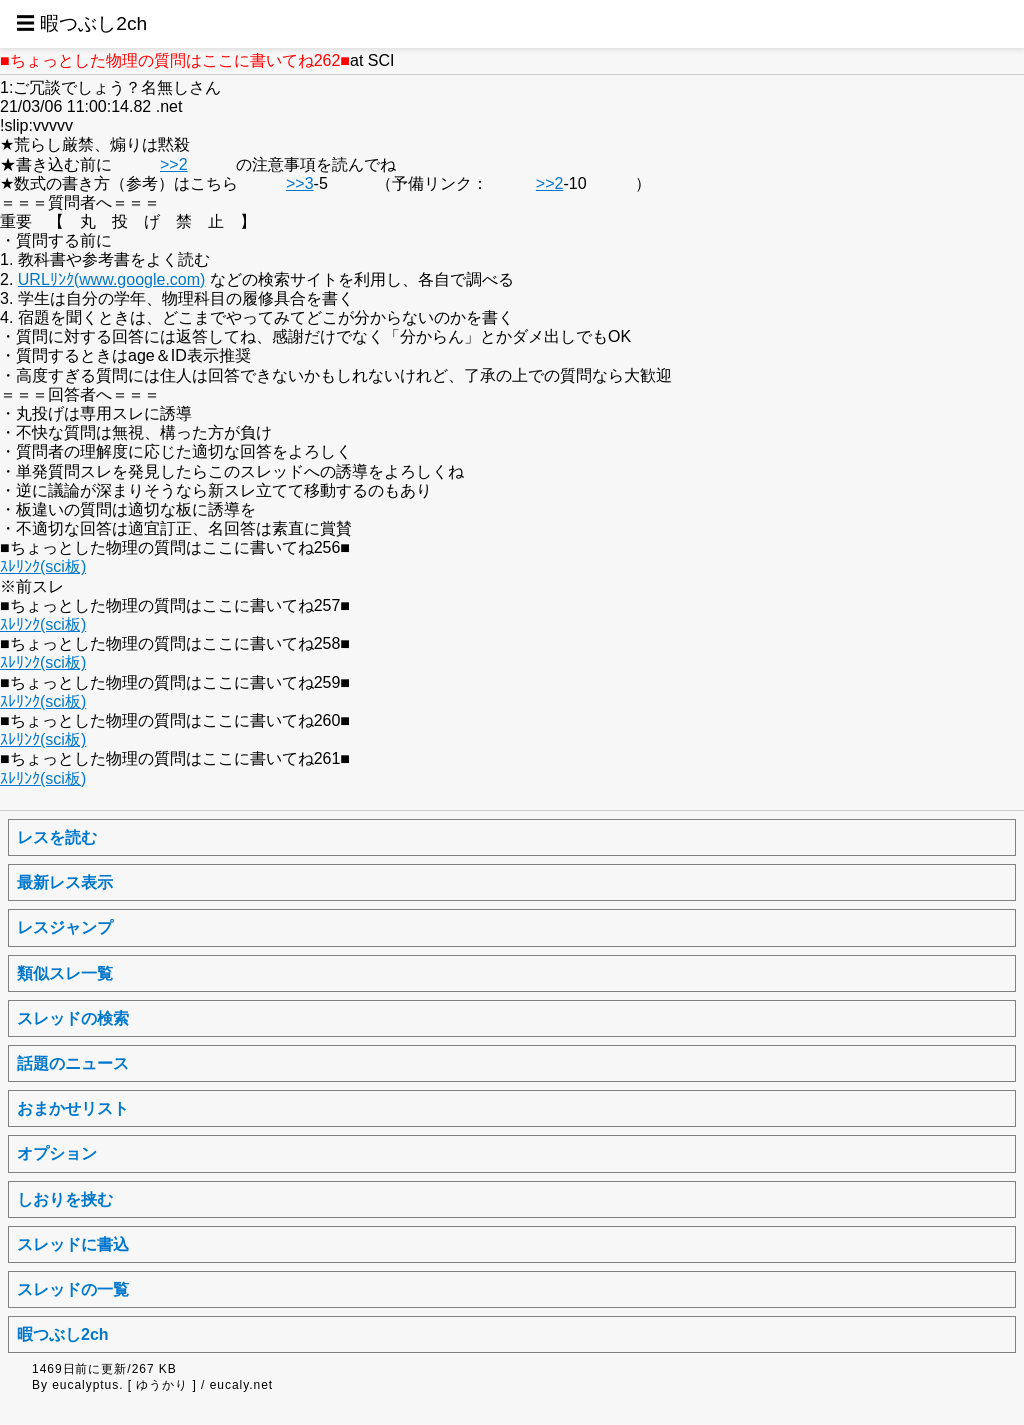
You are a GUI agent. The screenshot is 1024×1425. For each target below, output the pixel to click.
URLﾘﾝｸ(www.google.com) (112, 279)
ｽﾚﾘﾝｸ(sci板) (43, 566)
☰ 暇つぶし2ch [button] (81, 23)
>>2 (174, 164)
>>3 (300, 183)
